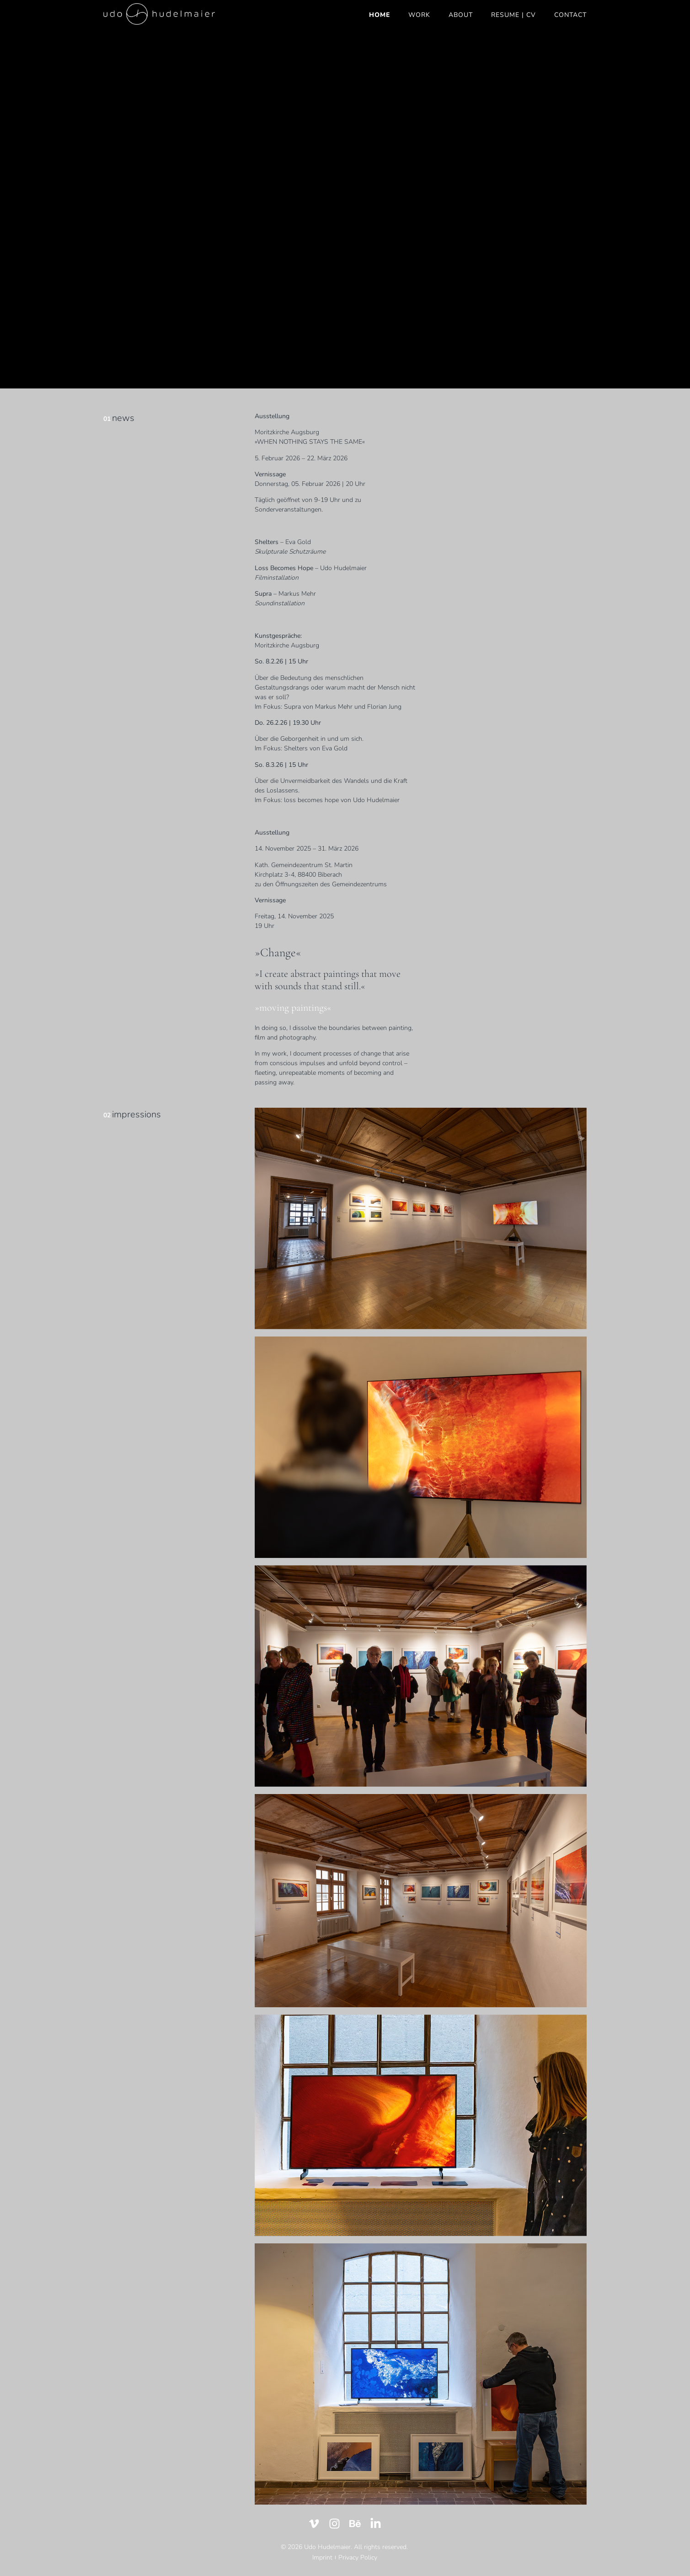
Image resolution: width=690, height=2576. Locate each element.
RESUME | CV (513, 15)
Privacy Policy (357, 2557)
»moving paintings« (293, 1007)
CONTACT (570, 15)
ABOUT (461, 15)
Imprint (322, 2557)
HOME (379, 15)
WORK (419, 15)
